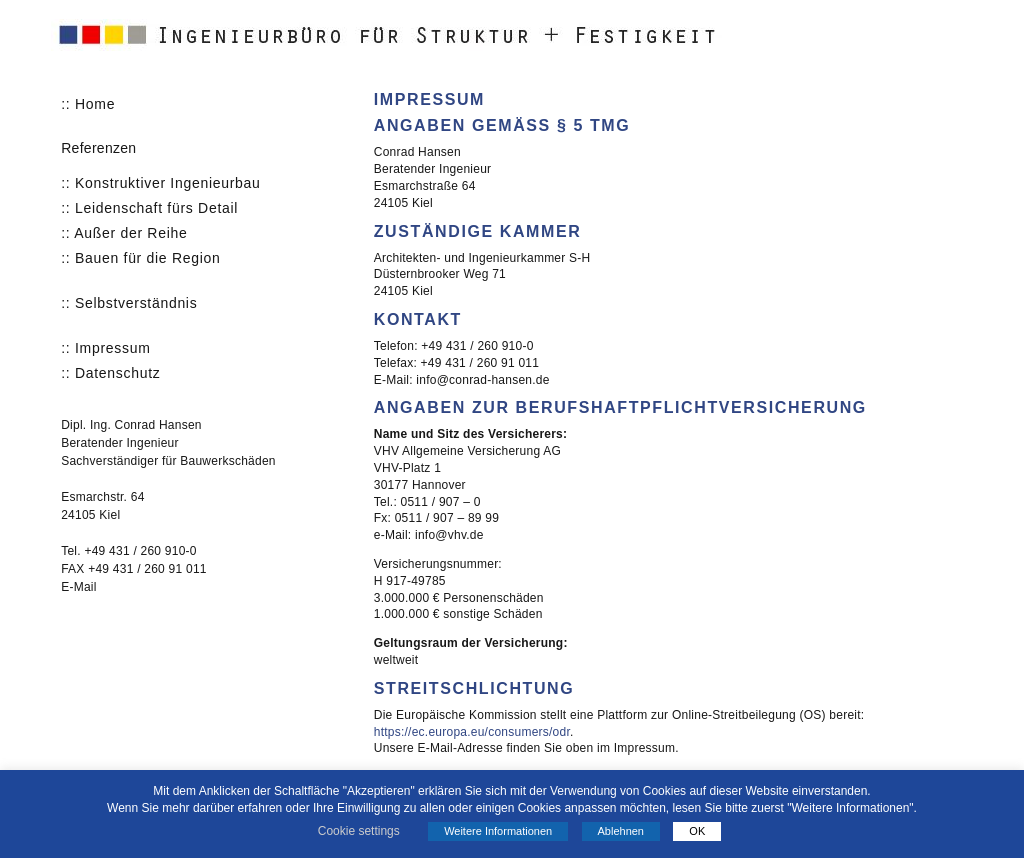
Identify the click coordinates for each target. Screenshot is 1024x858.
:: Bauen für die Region (140, 258)
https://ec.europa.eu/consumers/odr (472, 732)
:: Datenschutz (110, 373)
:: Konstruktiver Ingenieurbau (160, 183)
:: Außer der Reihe (124, 233)
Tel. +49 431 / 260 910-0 (129, 551)
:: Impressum (105, 348)
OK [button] (697, 831)
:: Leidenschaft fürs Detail (149, 208)
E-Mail (78, 587)
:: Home (88, 104)
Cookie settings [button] (359, 831)
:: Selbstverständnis (129, 303)
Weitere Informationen (498, 831)
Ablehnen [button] (621, 831)
